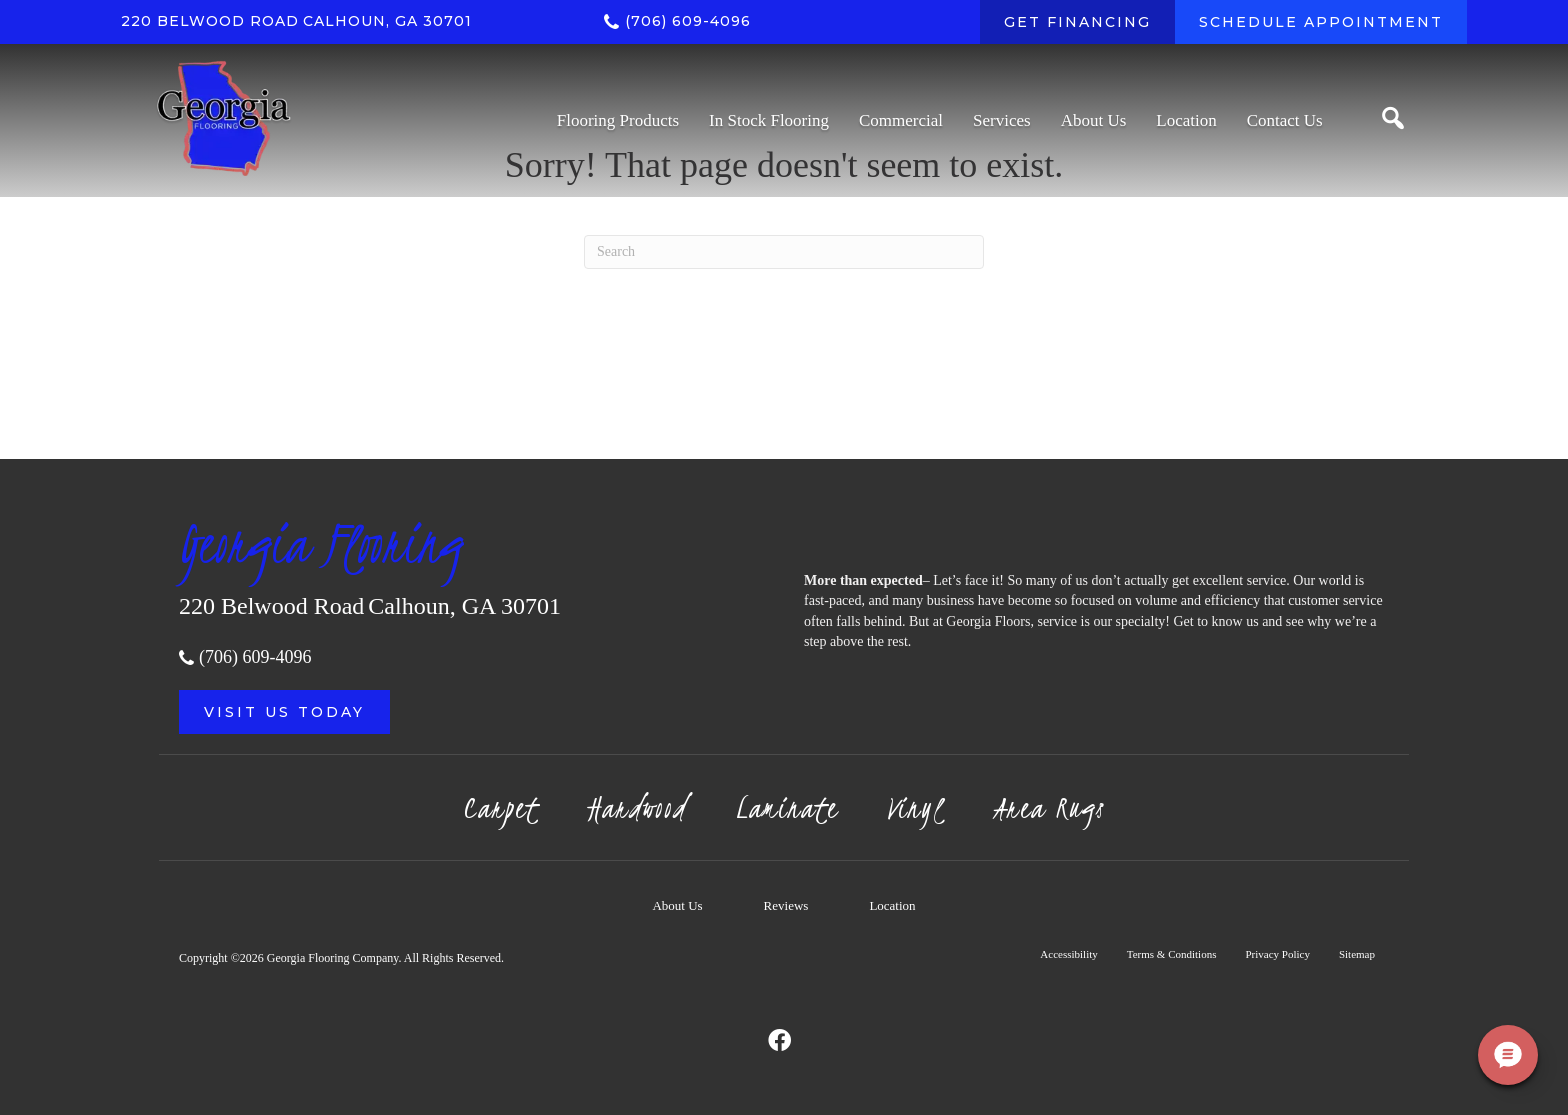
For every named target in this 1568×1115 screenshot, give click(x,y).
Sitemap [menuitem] (1357, 954)
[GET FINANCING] (1077, 22)
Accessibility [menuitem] (1068, 954)
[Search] (784, 252)
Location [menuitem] (892, 905)
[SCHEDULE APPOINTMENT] (1321, 22)
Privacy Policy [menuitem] (1277, 954)
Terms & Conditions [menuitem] (1172, 954)
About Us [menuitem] (677, 905)
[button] (284, 712)
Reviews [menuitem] (786, 905)
